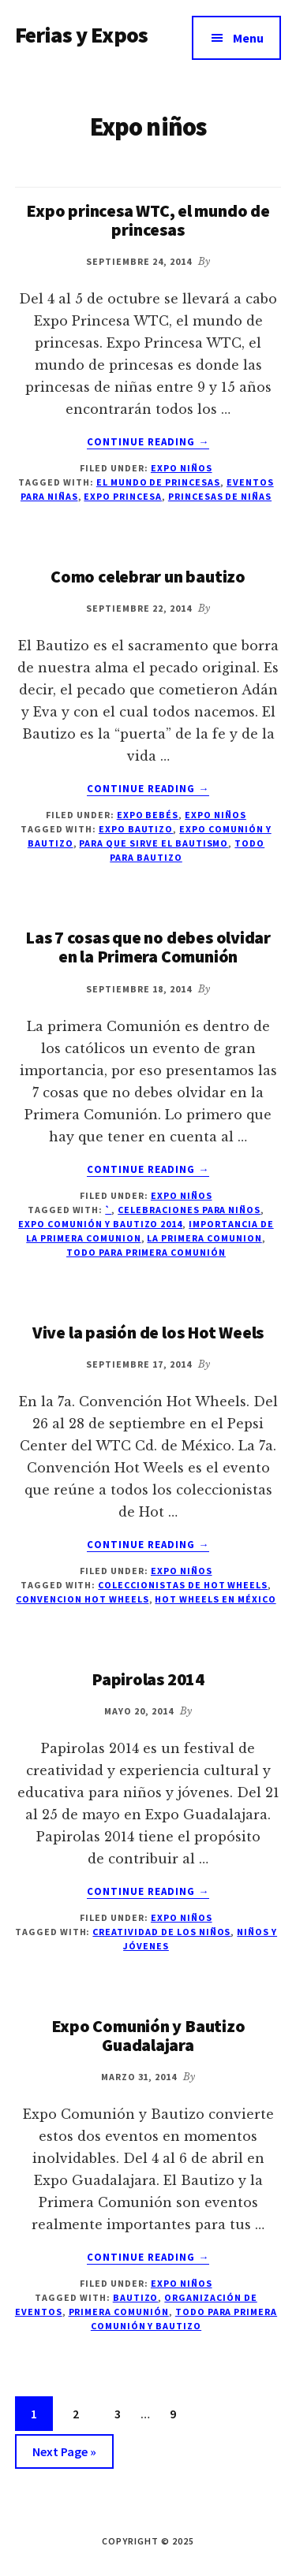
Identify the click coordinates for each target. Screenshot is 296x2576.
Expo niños (181, 468)
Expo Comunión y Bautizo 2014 (100, 1224)
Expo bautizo (136, 829)
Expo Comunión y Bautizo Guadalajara (148, 2035)
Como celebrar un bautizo (148, 576)
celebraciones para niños (189, 1209)
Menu (248, 38)
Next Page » (64, 2454)
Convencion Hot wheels (82, 1599)
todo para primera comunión (146, 1252)
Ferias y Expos (81, 34)
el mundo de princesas (158, 482)
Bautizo (136, 2297)
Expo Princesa (122, 496)
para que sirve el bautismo (153, 843)
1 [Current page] (41, 2416)
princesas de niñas (220, 496)
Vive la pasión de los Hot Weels (148, 1332)
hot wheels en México (215, 1599)
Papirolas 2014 (148, 1679)
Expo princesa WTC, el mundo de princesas (147, 219)
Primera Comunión (119, 2311)
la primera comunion (204, 1238)
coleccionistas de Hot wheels (183, 1585)
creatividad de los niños (161, 1932)
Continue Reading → (148, 442)
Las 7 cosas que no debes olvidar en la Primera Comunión (148, 946)
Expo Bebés (148, 815)
